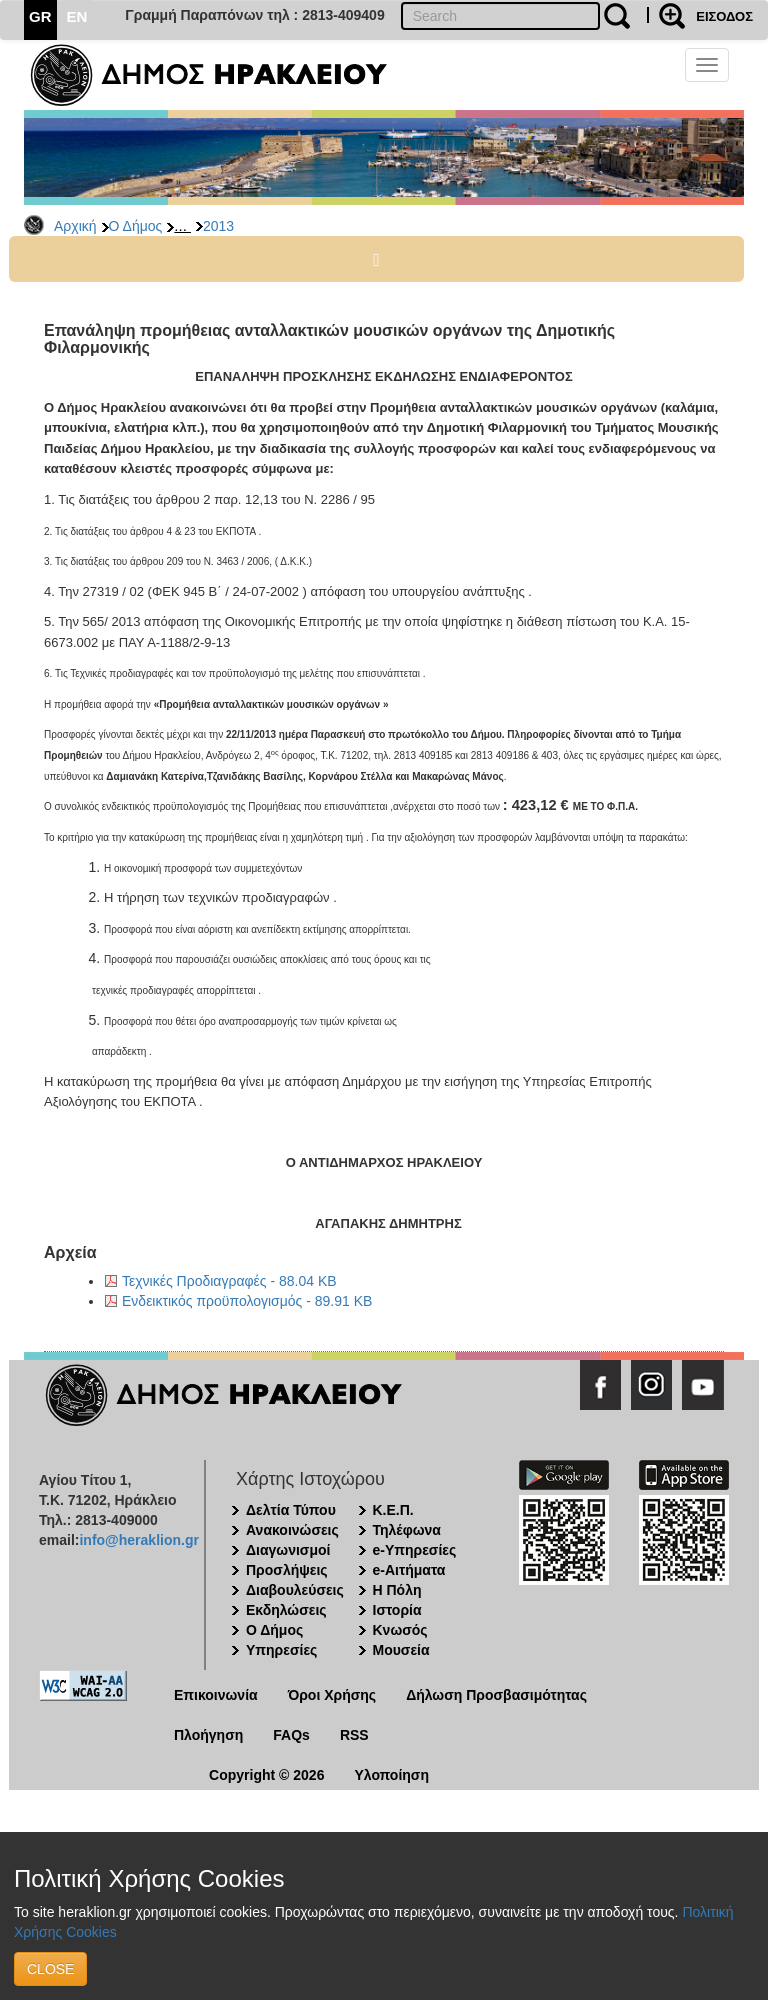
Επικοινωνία (216, 1695)
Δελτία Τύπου (291, 1510)
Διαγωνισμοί (288, 1550)
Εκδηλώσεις (286, 1610)
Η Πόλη (397, 1590)
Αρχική (75, 226)
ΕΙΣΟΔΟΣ (724, 16)
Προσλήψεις (287, 1570)
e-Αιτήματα (409, 1570)
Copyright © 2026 (266, 1775)
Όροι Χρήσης (332, 1695)
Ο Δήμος (136, 226)
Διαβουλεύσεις (295, 1590)
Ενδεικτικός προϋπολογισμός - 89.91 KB (247, 1301)
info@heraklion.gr (138, 1540)
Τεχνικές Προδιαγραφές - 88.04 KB (229, 1281)
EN (77, 16)
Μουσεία (401, 1650)
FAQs (291, 1735)
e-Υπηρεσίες (415, 1550)
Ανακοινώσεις (292, 1530)
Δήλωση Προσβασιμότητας (496, 1695)
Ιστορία (397, 1610)
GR (40, 16)
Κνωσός (400, 1630)
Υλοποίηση (391, 1775)
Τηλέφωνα (407, 1530)
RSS (354, 1735)
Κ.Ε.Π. (393, 1510)
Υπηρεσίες (281, 1650)
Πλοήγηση (208, 1735)
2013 (218, 226)
